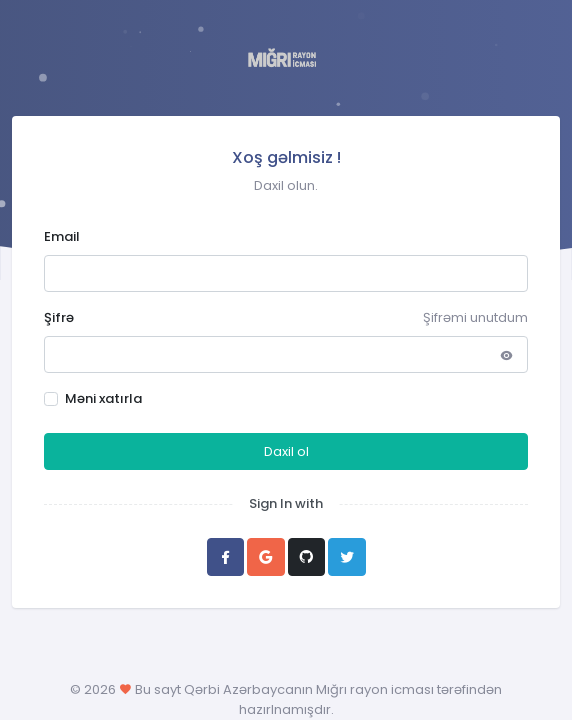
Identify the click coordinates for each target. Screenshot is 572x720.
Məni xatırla (103, 398)
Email (62, 236)
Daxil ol (286, 451)
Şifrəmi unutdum (475, 317)
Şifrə (59, 317)
